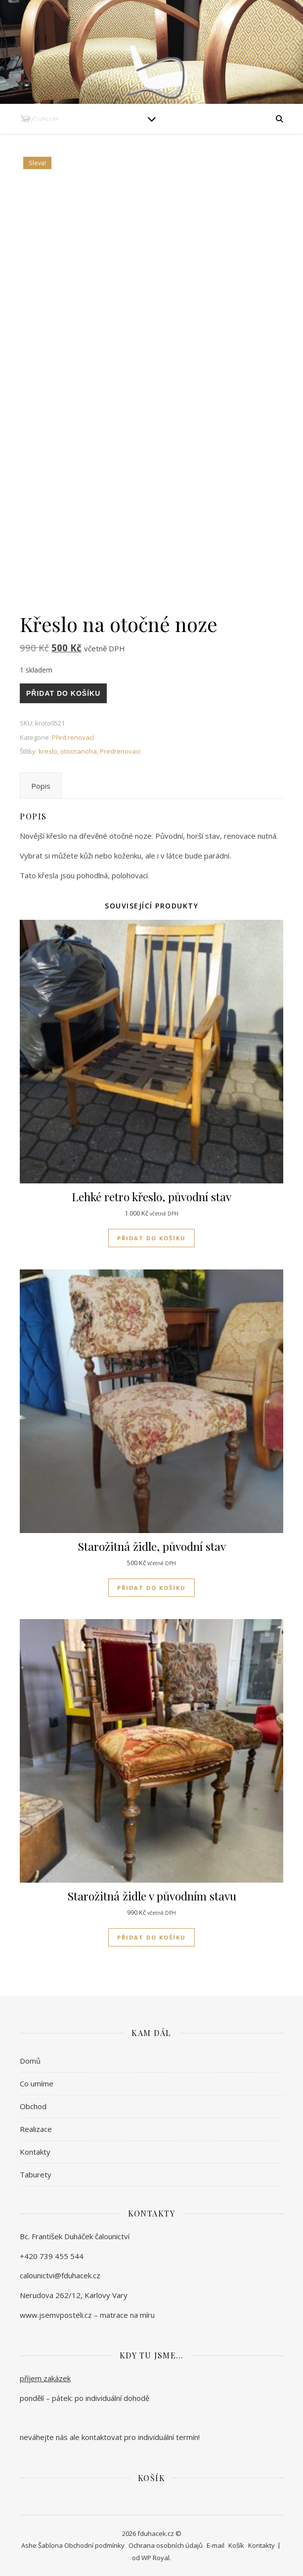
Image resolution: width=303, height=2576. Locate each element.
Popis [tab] (40, 786)
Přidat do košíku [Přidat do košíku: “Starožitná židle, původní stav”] (151, 1587)
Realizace (36, 2129)
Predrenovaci (120, 751)
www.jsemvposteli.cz (56, 2315)
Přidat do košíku (63, 693)
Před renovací (73, 737)
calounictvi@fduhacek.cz (60, 2275)
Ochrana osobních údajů (166, 2545)
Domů (30, 2061)
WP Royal (155, 2557)
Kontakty (35, 2152)
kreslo (48, 751)
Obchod (33, 2106)
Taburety (35, 2174)
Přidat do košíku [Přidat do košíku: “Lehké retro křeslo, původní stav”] (151, 1238)
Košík (236, 2545)
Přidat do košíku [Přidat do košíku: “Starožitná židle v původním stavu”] (151, 1937)
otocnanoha (78, 751)
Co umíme (36, 2083)
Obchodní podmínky (94, 2545)
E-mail (215, 2545)
